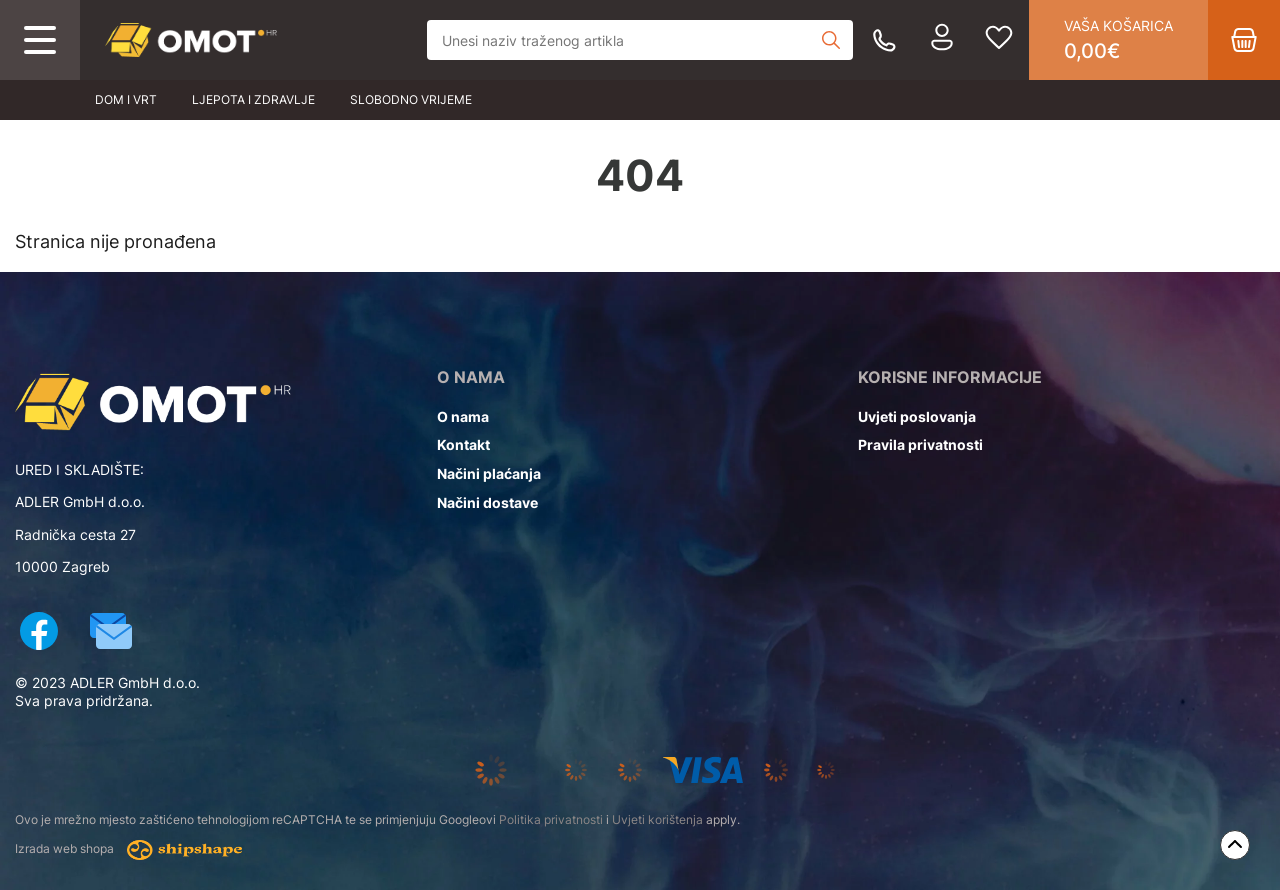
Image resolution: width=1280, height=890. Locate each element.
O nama (463, 416)
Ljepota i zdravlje (253, 99)
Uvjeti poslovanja (917, 416)
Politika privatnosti (551, 819)
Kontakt (463, 444)
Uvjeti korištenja (657, 819)
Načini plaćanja (489, 473)
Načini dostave (487, 502)
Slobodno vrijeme (411, 99)
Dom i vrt (126, 99)
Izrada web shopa (128, 850)
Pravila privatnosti (920, 444)
